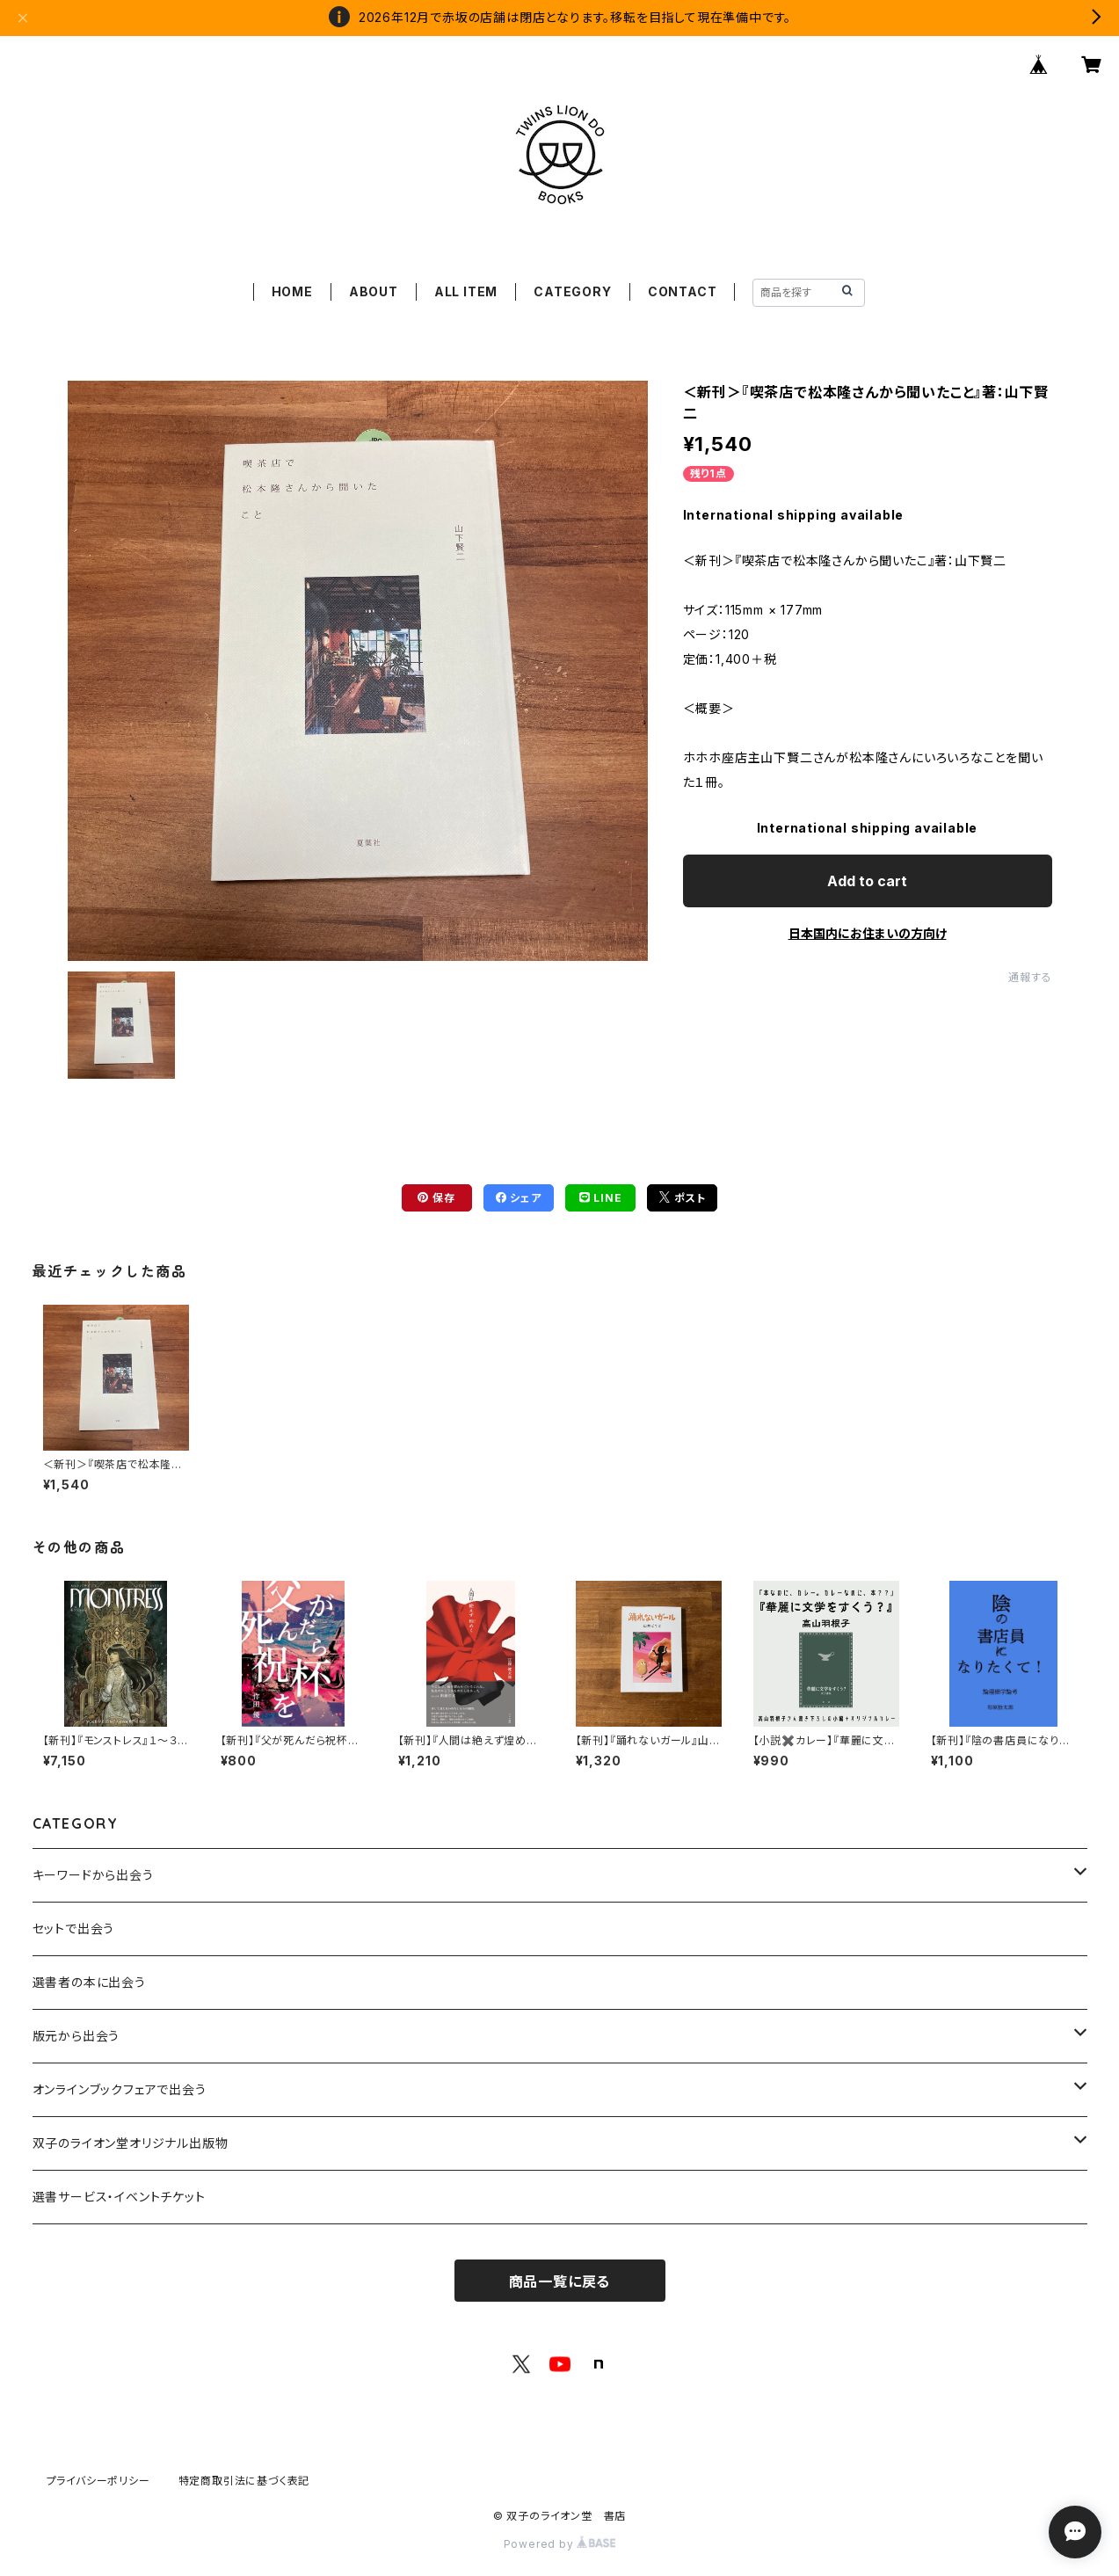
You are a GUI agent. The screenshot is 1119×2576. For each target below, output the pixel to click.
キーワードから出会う (93, 1874)
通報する (1029, 977)
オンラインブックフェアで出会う (120, 2089)
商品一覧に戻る (560, 2281)
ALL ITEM (466, 291)
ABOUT (373, 291)
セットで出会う (74, 1928)
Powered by (560, 2544)
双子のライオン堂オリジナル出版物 (131, 2143)
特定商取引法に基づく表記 (244, 2480)
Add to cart (867, 881)
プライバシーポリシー (98, 2480)
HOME (292, 291)
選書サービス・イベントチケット (119, 2196)
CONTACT (682, 291)
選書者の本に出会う (89, 1982)
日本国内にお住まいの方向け (867, 933)
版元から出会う (76, 2035)
